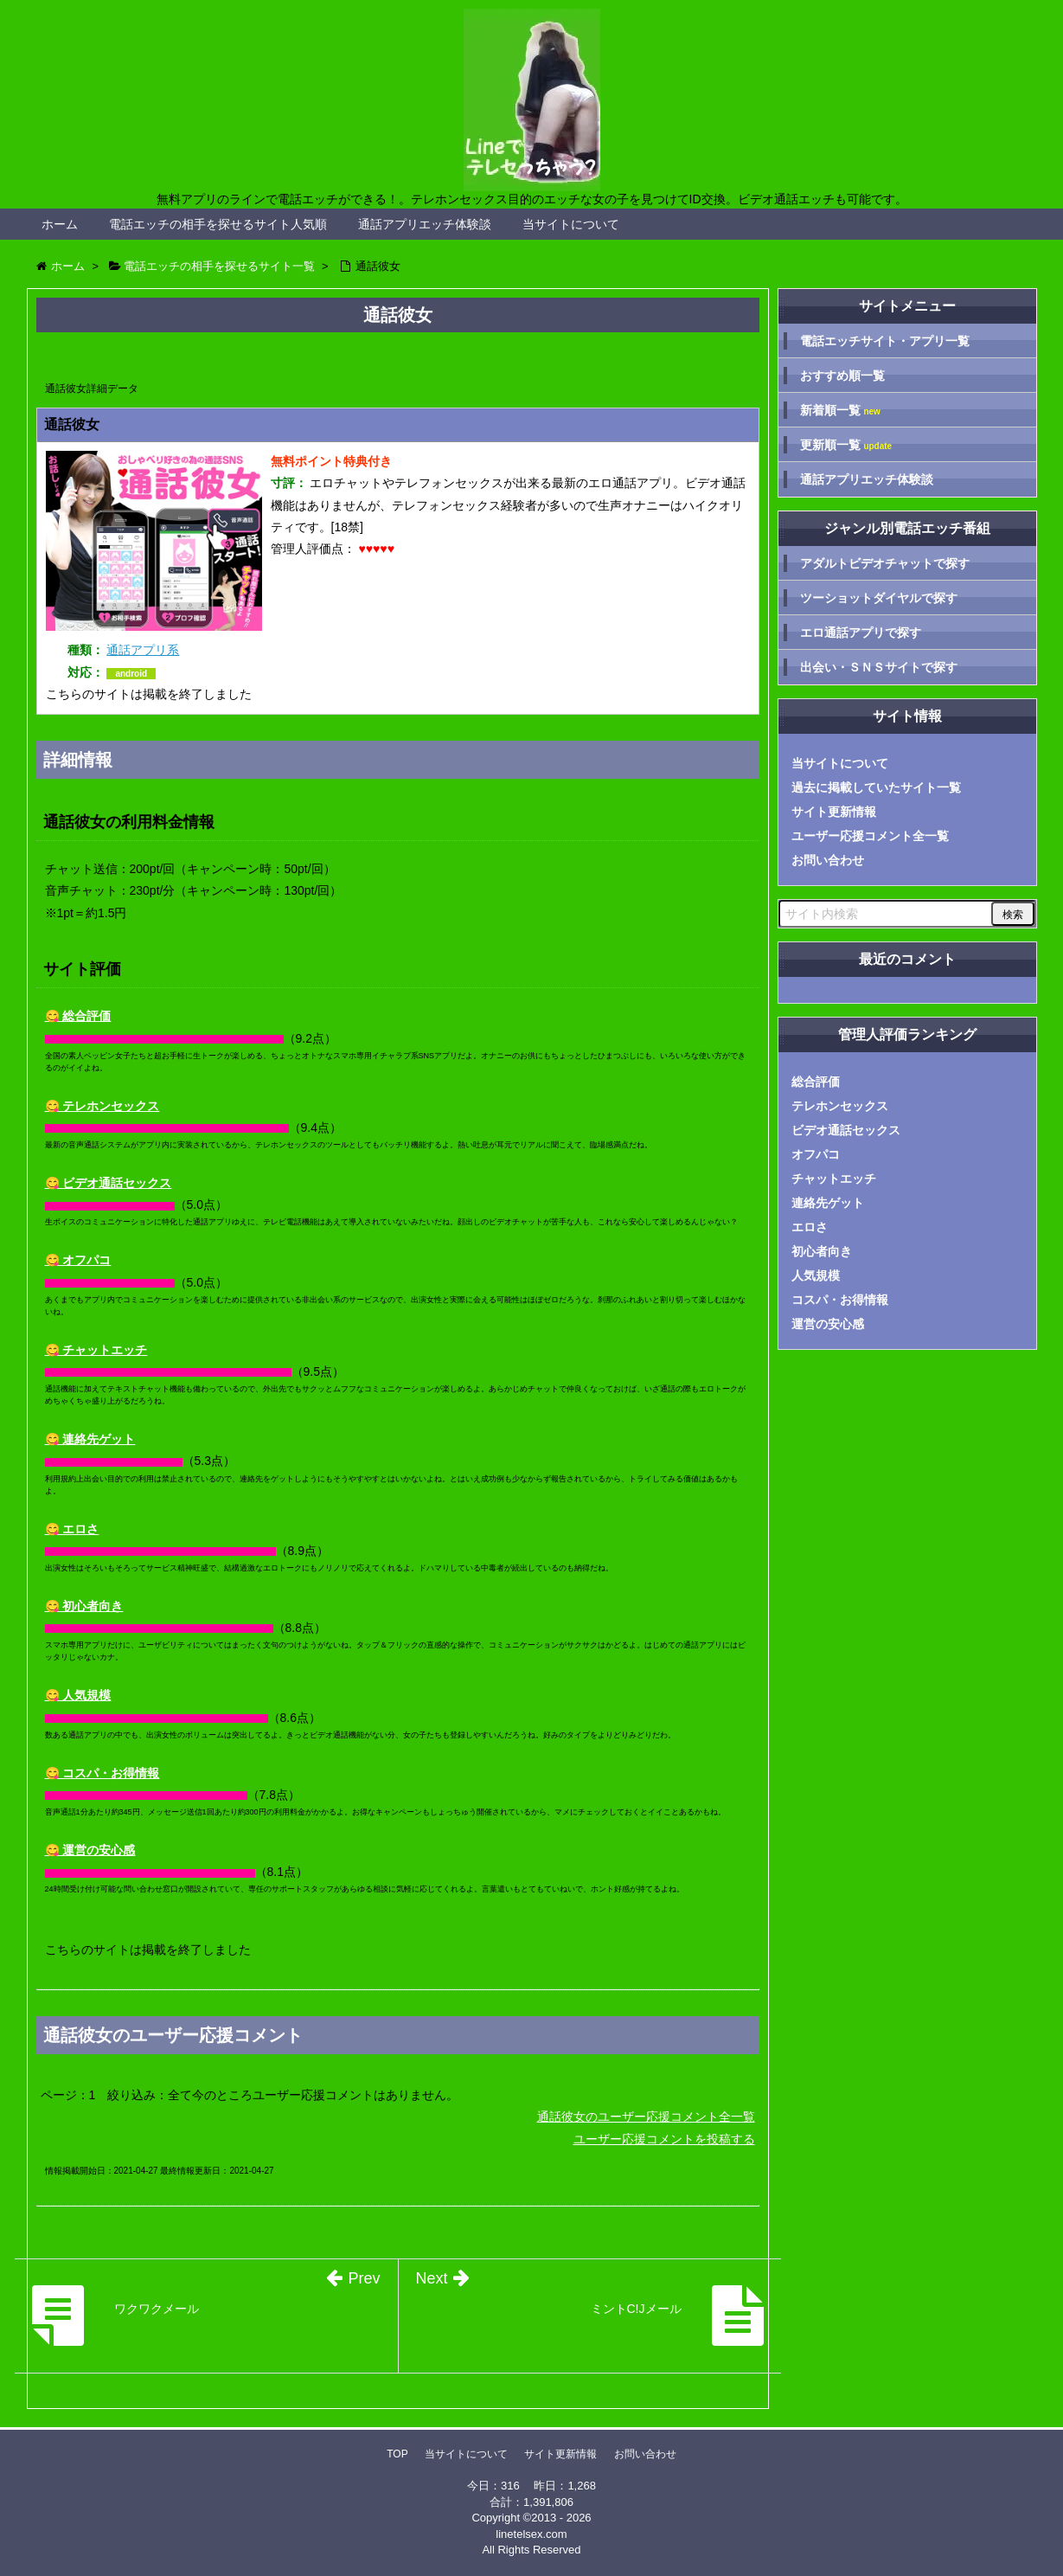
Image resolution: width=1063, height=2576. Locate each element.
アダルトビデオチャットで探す (885, 563)
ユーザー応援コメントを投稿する (664, 2139)
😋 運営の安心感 (90, 1850)
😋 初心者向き (84, 1606)
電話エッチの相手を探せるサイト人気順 (218, 224)
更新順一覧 (846, 445)
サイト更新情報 (833, 812)
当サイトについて (570, 224)
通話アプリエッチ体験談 (424, 224)
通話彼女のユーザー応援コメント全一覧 (646, 2116)
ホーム (60, 224)
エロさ (809, 1227)
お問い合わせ (827, 860)
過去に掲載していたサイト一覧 (876, 787)
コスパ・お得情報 (839, 1300)
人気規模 (815, 1275)
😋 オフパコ (78, 1260)
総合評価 (815, 1082)
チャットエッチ (833, 1178)
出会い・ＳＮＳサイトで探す (878, 667)
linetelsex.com (531, 2534)
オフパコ (815, 1154)
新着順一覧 (840, 410)
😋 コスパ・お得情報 (102, 1773)
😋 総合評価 (78, 1016)
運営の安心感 (827, 1324)
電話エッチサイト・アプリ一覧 (885, 341)
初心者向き (821, 1251)
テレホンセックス (839, 1106)
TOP (397, 2454)
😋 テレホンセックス (102, 1106)
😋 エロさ (72, 1529)
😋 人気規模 (78, 1695)
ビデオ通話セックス (845, 1130)
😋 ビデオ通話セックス (108, 1183)
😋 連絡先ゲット (90, 1439)
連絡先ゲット (827, 1203)
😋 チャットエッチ (96, 1350)
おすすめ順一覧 (842, 375)
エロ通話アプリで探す (860, 632)
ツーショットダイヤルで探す (878, 598)
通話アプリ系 (142, 650)
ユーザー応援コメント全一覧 (870, 836)
